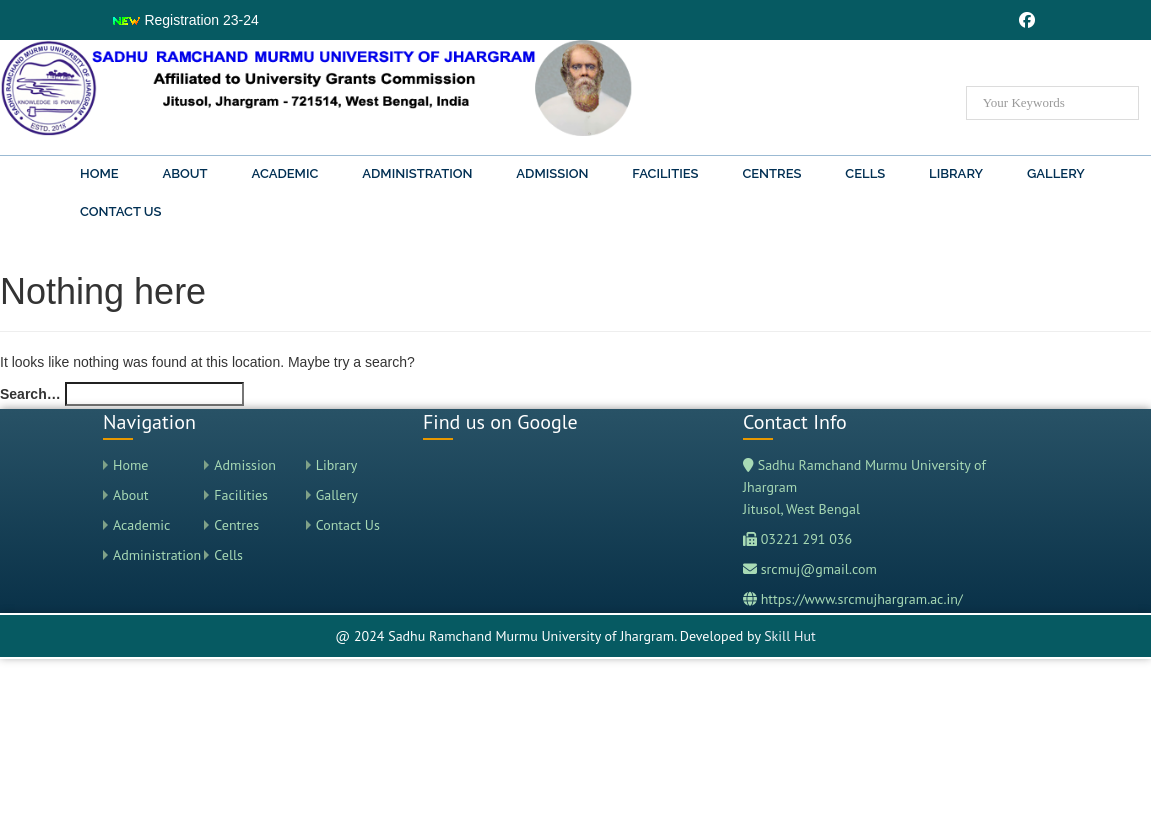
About (184, 173)
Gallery (1056, 173)
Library (956, 173)
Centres (771, 173)
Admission (552, 173)
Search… (30, 394)
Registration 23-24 (185, 20)
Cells (865, 173)
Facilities (665, 173)
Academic (285, 173)
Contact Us (121, 211)
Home (99, 173)
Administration (417, 173)
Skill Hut (790, 636)
